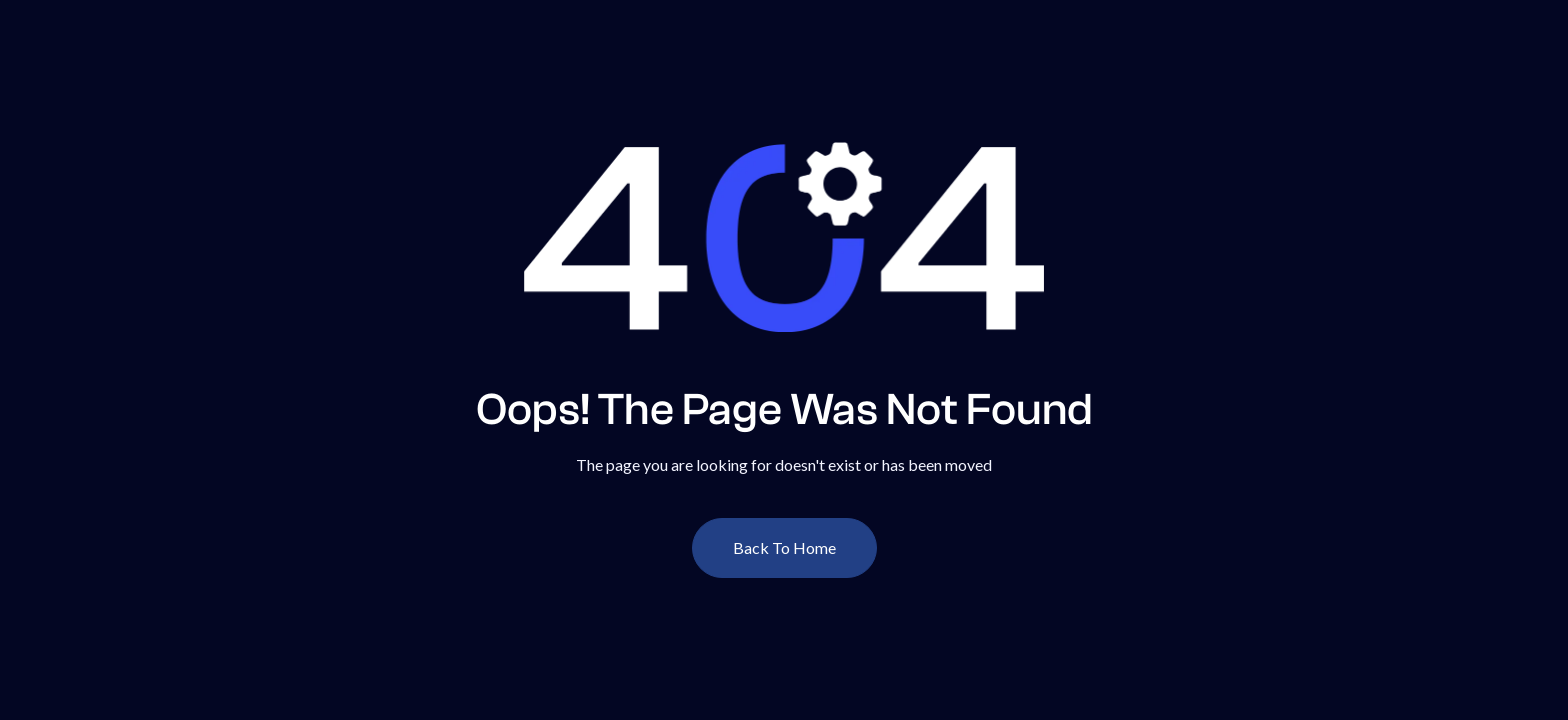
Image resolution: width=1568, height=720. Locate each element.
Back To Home (784, 547)
